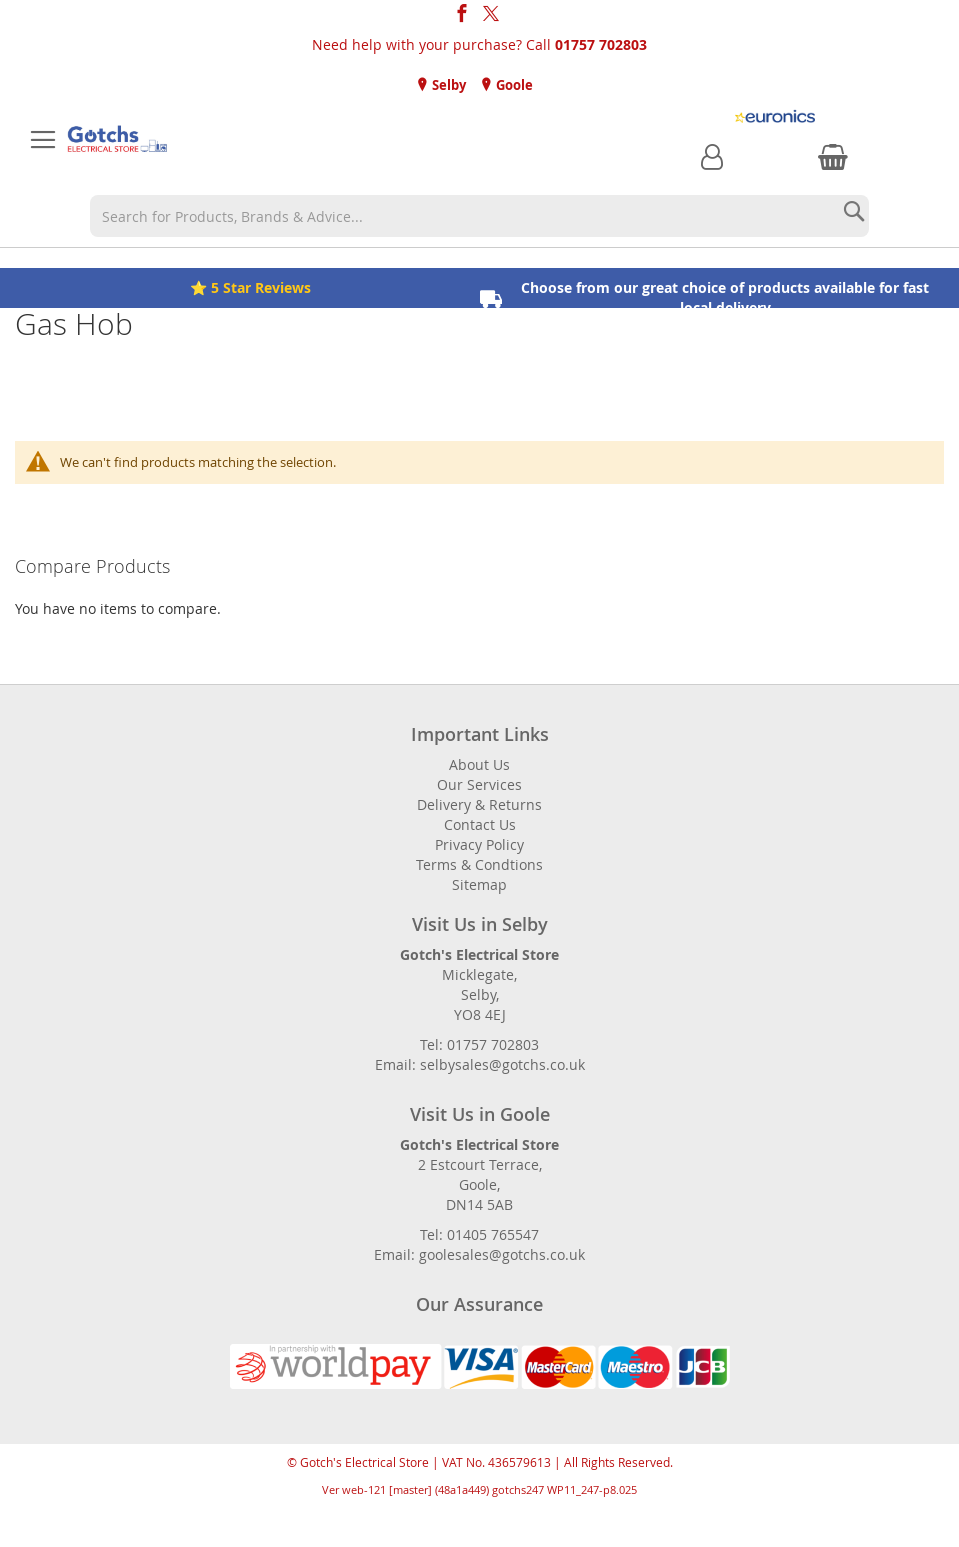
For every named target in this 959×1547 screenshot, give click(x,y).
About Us (479, 764)
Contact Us (480, 824)
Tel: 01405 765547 (479, 1234)
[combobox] (479, 216)
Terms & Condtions (479, 864)
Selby (447, 85)
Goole (513, 85)
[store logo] (117, 140)
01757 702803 (601, 44)
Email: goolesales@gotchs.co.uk (479, 1254)
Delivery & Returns (479, 804)
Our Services (479, 784)
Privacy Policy (479, 844)
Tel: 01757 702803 (479, 1044)
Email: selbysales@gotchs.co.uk (480, 1064)
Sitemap (479, 884)
